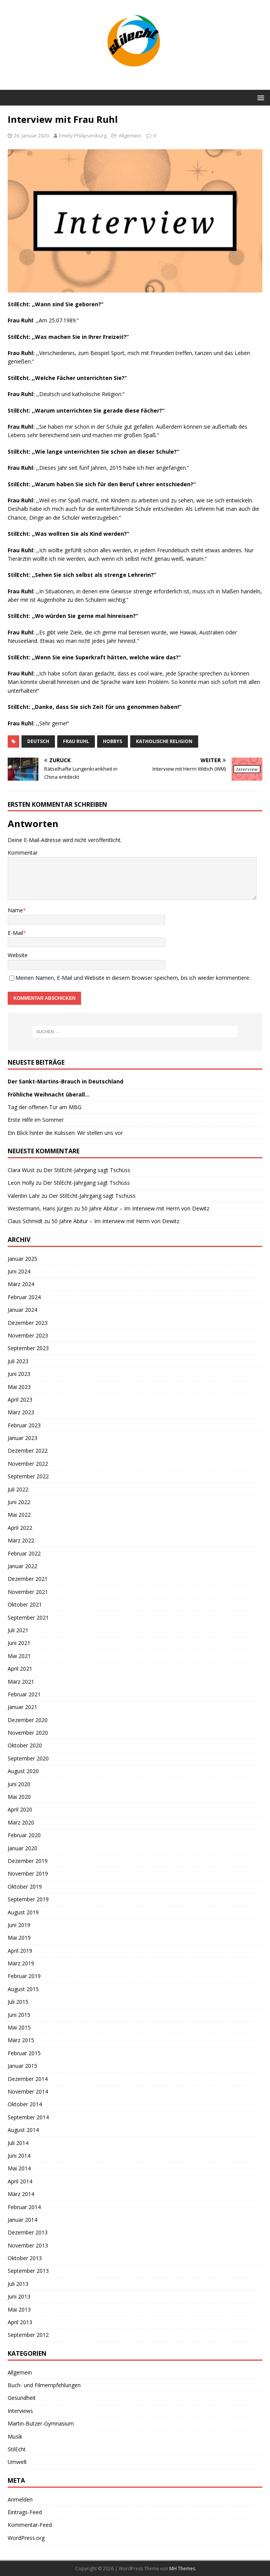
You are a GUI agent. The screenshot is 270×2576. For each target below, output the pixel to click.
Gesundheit (22, 2397)
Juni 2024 (19, 1271)
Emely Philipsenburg (82, 135)
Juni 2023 (19, 1373)
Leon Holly (21, 1182)
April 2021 (20, 1668)
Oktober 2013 (25, 2258)
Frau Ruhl (76, 741)
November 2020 (28, 1732)
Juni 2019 (19, 1925)
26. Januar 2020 (31, 135)
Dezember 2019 (28, 1860)
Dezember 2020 (28, 1720)
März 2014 (21, 2194)
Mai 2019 (19, 1937)
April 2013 (20, 2322)
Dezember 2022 (28, 1450)
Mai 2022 (19, 1514)
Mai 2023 (19, 1386)
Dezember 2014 (28, 2078)
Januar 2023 (22, 1438)
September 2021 (28, 1617)
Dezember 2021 (28, 1578)
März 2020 (21, 1822)
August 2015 (23, 1989)
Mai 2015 (19, 2027)
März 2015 (21, 2040)
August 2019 (23, 1912)
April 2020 (20, 1809)
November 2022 (28, 1463)
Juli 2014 (18, 2143)
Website (18, 955)
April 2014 (20, 2181)
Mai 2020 (19, 1796)
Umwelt (17, 2461)
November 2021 (28, 1591)
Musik (15, 2436)
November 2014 (28, 2091)
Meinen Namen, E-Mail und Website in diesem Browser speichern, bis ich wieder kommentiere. (132, 977)
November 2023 (28, 1335)
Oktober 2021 (25, 1604)
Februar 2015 (24, 2053)
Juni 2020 (19, 1784)
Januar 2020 (22, 1848)
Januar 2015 (22, 2065)
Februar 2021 (24, 1694)
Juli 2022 (18, 1489)
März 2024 (21, 1284)
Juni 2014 (19, 2155)
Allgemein (130, 135)
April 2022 (20, 1527)
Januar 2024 (22, 1309)
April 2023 (20, 1399)
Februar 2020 (24, 1835)
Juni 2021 (19, 1642)
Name (15, 910)
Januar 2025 (22, 1258)
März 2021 (21, 1681)
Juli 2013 (18, 2283)
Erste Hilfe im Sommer (36, 1119)
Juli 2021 (18, 1630)
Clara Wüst (21, 1170)
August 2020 (23, 1771)
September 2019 (28, 1899)
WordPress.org (26, 2537)
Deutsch (38, 741)
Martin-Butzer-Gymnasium (41, 2423)
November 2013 (28, 2245)
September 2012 (28, 2334)
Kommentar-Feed (30, 2524)
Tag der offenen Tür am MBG (44, 1107)
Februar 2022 (24, 1553)
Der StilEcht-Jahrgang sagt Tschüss (86, 1170)
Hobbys (112, 741)
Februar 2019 (24, 1976)
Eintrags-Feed (25, 2512)
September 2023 (28, 1348)
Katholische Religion (164, 741)
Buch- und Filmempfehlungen (44, 2385)
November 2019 (28, 1873)
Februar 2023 (24, 1425)
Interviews (20, 2410)
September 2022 (28, 1476)
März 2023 (21, 1412)
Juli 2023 (18, 1361)
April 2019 (20, 1950)
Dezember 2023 (28, 1322)
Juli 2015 (18, 2001)
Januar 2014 (22, 2219)
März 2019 (21, 1963)
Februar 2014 (24, 2207)
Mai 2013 (19, 2309)
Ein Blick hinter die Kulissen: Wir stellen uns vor (65, 1132)
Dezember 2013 (28, 2232)
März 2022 (21, 1540)
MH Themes (182, 2568)
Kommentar (23, 852)
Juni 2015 (19, 2014)
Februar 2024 (24, 1297)
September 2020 (28, 1758)
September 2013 (28, 2270)
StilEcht (17, 2449)
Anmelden (20, 2499)
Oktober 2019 (25, 1886)
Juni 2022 (19, 1502)
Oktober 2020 (25, 1745)
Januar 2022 (22, 1566)
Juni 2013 (19, 2296)
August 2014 (23, 2129)
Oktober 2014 (25, 2104)
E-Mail (15, 932)
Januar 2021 (22, 1707)
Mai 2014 (19, 2168)
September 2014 (28, 2117)
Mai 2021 (19, 1656)
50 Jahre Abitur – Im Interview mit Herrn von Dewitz (145, 1208)
